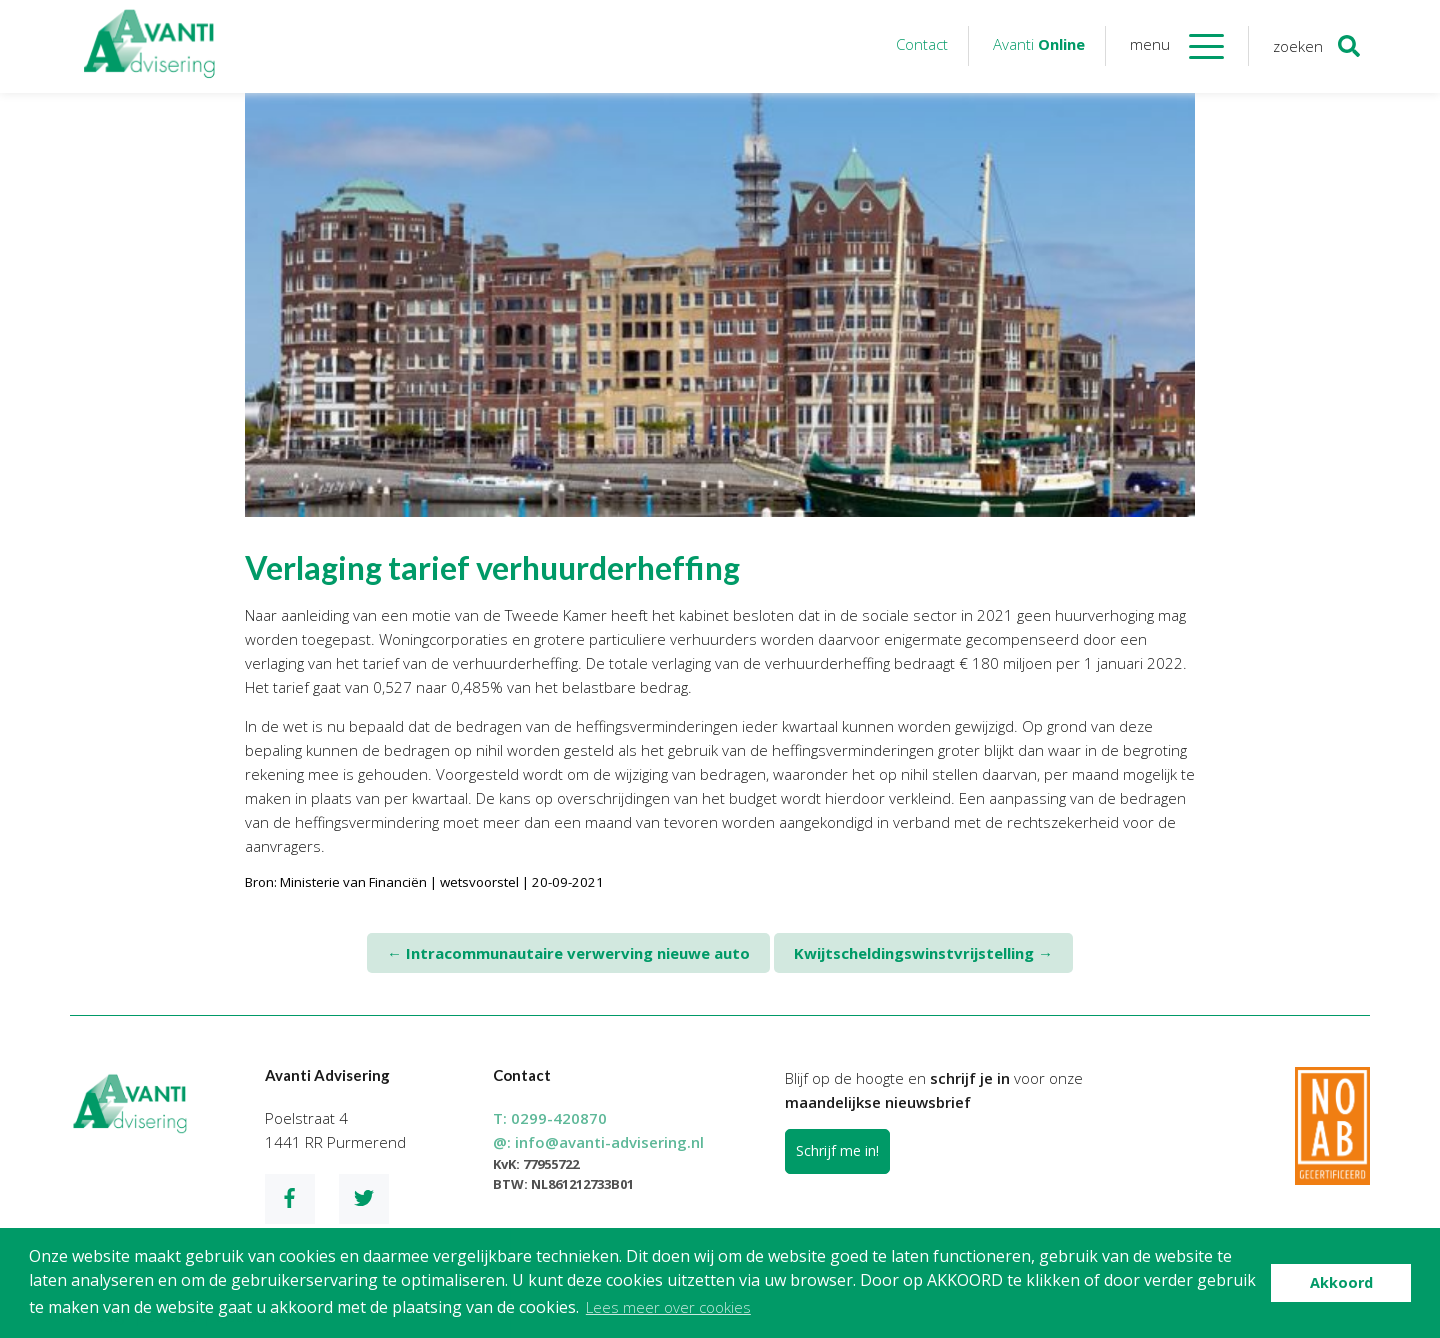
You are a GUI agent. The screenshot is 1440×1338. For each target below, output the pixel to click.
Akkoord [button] (1341, 1282)
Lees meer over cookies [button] (668, 1307)
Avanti (1039, 44)
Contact (922, 44)
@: (598, 1142)
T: (550, 1118)
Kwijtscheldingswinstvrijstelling (923, 953)
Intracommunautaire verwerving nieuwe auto (568, 953)
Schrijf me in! (837, 1150)
